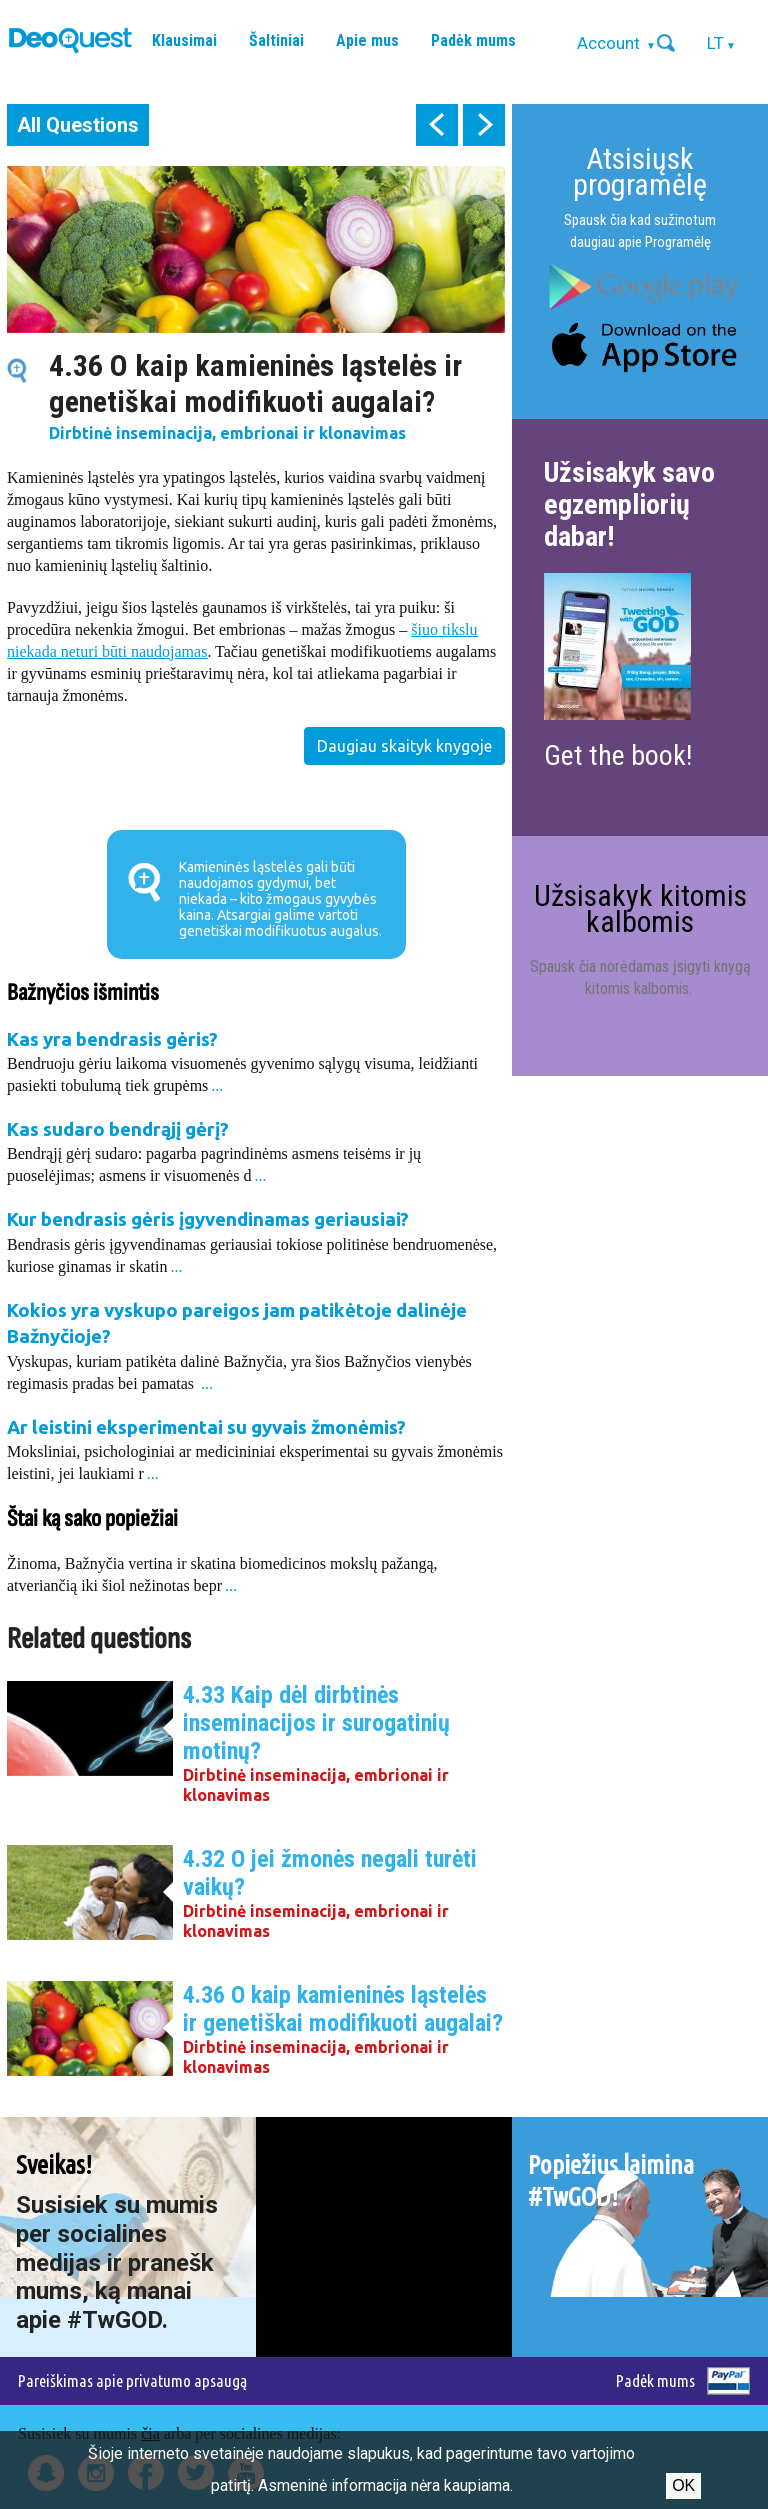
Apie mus (367, 40)
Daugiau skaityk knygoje (404, 746)
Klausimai (184, 40)
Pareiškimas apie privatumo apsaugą (132, 2380)
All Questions (78, 125)
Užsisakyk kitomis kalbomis (640, 908)
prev (437, 125)
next (484, 125)
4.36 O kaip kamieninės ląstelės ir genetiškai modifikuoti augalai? (343, 2009)
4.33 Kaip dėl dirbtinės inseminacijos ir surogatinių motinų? (316, 1723)
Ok (683, 2485)
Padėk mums (473, 40)
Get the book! (618, 755)
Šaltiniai (276, 40)
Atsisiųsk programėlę (640, 171)
